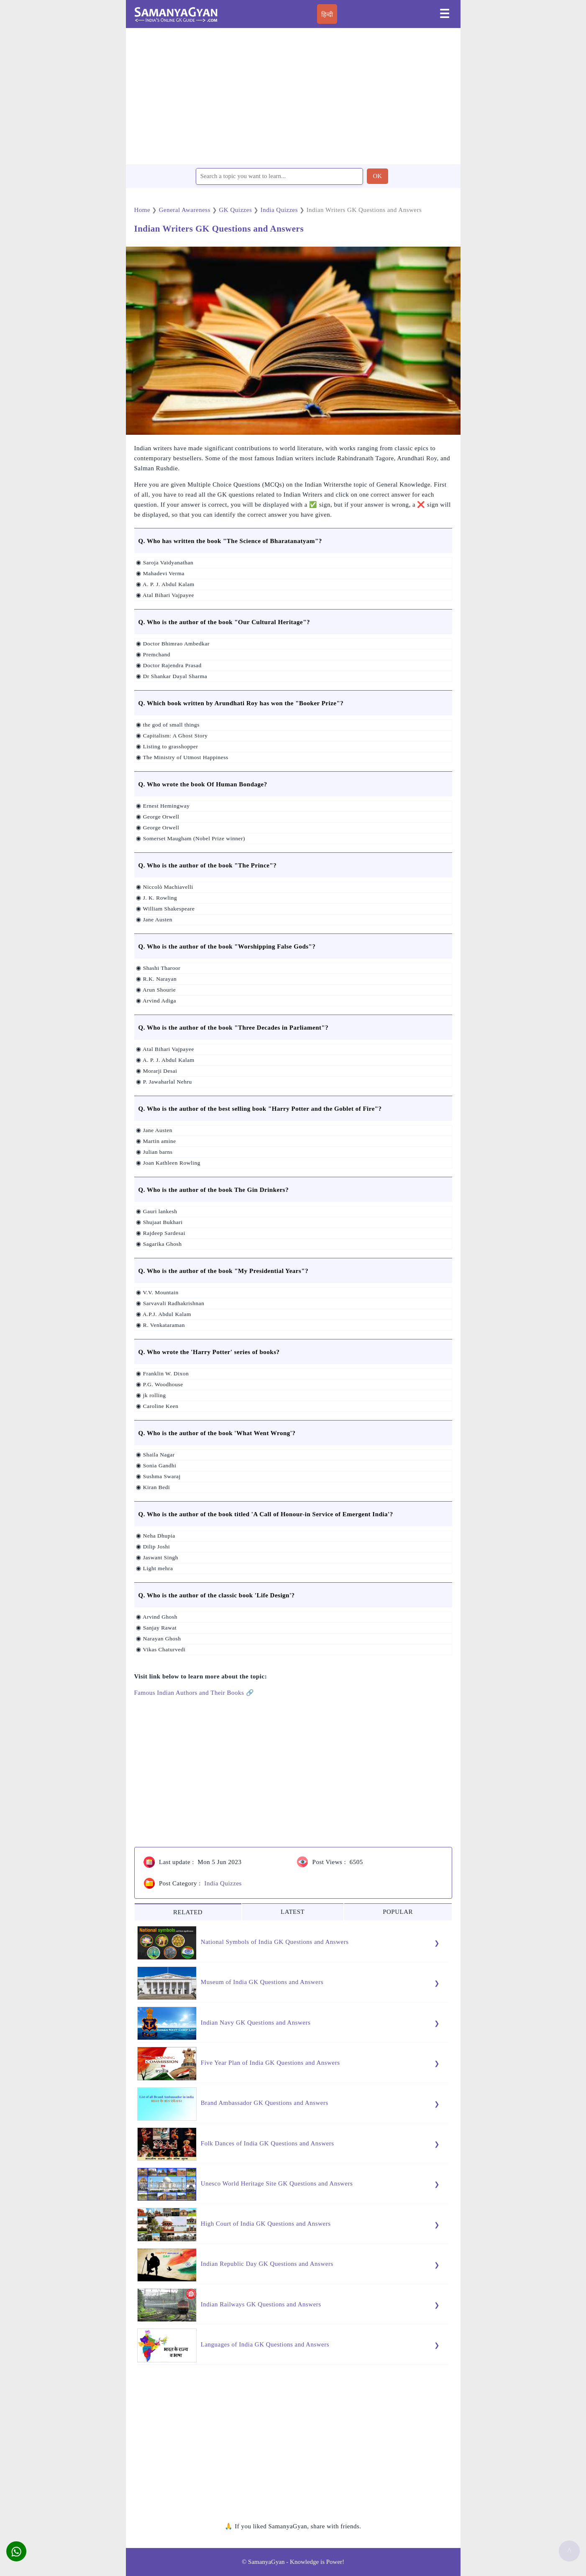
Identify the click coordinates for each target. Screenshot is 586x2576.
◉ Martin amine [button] (155, 1141)
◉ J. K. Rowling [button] (156, 898)
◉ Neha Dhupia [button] (155, 1536)
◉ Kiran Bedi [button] (152, 1487)
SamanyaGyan (266, 2561)
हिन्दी (327, 14)
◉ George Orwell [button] (157, 817)
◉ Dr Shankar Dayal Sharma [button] (171, 676)
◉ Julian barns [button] (154, 1152)
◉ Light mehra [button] (154, 1568)
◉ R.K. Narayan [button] (156, 979)
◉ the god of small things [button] (167, 725)
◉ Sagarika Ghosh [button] (158, 1244)
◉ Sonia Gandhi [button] (156, 1465)
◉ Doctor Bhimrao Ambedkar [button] (172, 643)
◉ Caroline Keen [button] (157, 1406)
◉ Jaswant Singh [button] (156, 1557)
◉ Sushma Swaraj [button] (158, 1476)
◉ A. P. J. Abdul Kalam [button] (164, 584)
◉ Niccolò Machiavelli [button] (164, 887)
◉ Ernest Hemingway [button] (162, 806)
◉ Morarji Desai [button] (156, 1071)
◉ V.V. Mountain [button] (157, 1292)
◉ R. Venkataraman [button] (160, 1325)
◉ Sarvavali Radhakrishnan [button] (170, 1303)
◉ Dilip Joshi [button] (152, 1546)
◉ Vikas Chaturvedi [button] (160, 1649)
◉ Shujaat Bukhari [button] (159, 1222)
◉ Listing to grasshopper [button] (166, 746)
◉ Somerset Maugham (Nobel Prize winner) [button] (190, 838)
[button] (16, 2551)
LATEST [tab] (293, 1911)
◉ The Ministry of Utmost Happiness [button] (181, 757)
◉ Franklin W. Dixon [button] (162, 1373)
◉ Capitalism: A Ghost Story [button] (171, 735)
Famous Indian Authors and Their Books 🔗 (194, 1692)
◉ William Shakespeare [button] (165, 908)
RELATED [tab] (187, 1912)
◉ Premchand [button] (152, 654)
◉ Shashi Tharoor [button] (158, 968)
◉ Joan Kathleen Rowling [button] (167, 1163)
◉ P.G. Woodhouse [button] (159, 1384)
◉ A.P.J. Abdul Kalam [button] (163, 1314)
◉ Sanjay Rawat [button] (156, 1628)
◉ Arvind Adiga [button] (155, 1000)
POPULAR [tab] (398, 1911)
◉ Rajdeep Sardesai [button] (160, 1233)
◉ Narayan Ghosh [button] (158, 1638)
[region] (293, 96)
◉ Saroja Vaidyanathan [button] (164, 562)
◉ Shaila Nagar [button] (155, 1454)
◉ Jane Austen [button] (154, 919)
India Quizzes (223, 1883)
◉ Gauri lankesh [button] (156, 1211)
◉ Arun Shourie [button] (155, 990)
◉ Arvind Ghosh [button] (156, 1617)
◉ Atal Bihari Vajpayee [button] (164, 595)
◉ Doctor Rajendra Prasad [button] (168, 665)
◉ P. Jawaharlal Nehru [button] (163, 1082)
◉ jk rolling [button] (150, 1395)
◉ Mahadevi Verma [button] (160, 573)
